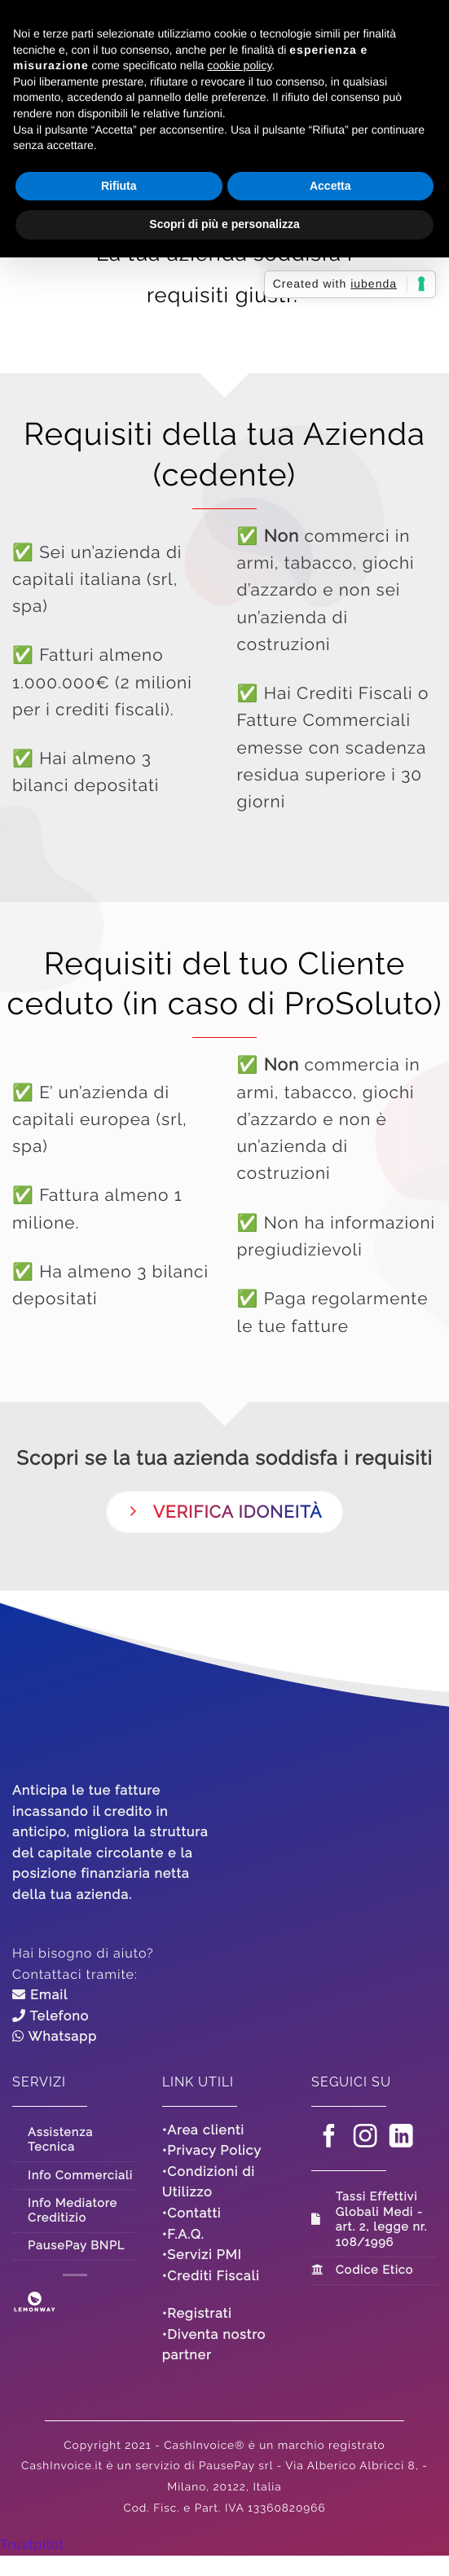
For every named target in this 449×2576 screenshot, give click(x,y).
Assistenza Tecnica (60, 2140)
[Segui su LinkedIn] (402, 2138)
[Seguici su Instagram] (366, 2138)
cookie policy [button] (239, 65)
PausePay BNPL (76, 2246)
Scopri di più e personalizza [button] (224, 224)
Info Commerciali (80, 2176)
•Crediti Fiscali (211, 2276)
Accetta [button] (330, 185)
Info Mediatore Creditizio (72, 2211)
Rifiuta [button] (119, 185)
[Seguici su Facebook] (330, 2138)
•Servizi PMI (202, 2254)
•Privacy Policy (212, 2150)
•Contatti (192, 2213)
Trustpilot (32, 2544)
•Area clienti (203, 2130)
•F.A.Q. (183, 2234)
